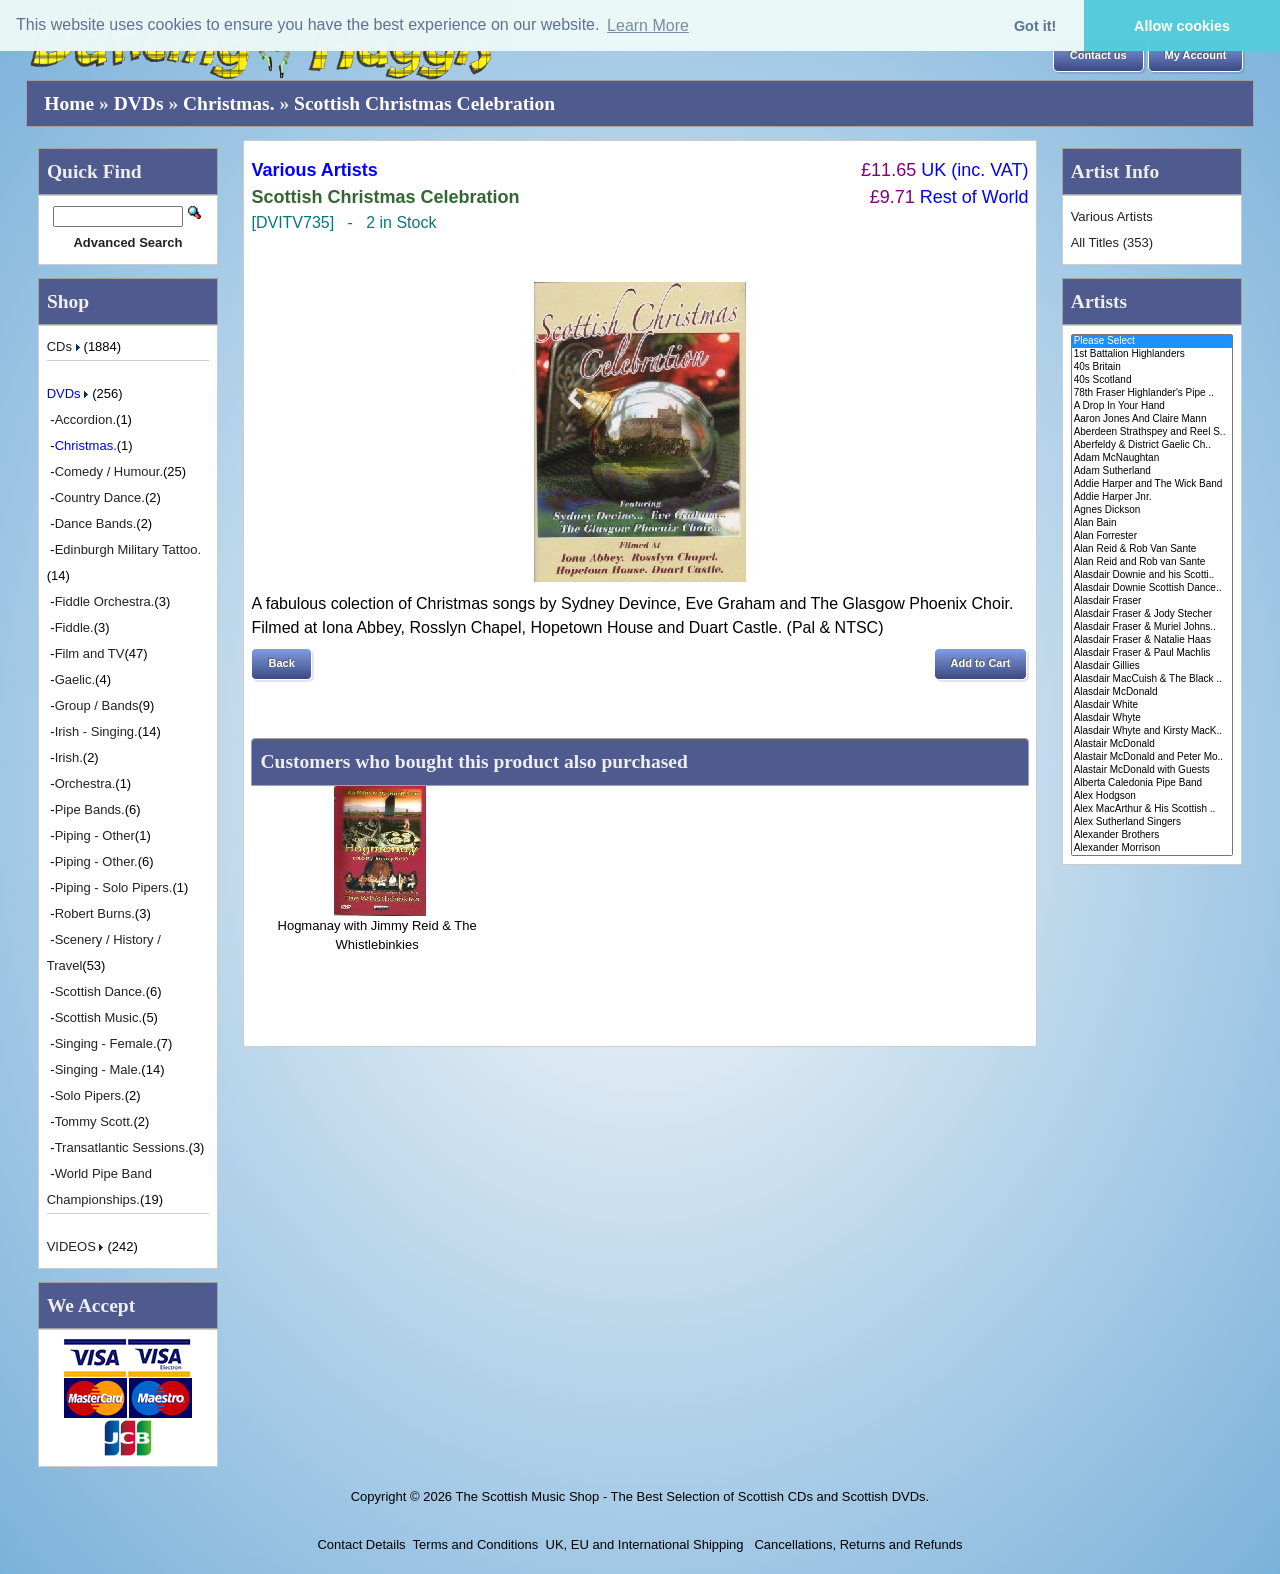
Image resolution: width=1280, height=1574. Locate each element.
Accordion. (85, 419)
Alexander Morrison (1152, 848)
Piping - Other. (96, 861)
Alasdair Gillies (1152, 666)
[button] (1098, 56)
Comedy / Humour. (109, 471)
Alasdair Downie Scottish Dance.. (1152, 588)
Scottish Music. (98, 1017)
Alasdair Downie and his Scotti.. (1152, 575)
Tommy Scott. (94, 1121)
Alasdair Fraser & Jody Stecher (1152, 614)
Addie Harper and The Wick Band (1152, 484)
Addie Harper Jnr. (1152, 497)
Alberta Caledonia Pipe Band (1152, 783)
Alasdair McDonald (1152, 692)
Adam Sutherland (1152, 471)
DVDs (139, 103)
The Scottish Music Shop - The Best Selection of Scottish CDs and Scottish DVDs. (692, 1496)
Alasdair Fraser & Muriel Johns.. (1152, 627)
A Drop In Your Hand (1152, 406)
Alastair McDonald (1152, 744)
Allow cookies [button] (1182, 26)
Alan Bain (1152, 523)
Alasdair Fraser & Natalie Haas (1152, 640)
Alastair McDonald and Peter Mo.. (1152, 757)
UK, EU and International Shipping (645, 1544)
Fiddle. (74, 627)
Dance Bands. (96, 523)
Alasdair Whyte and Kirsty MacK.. (1152, 731)
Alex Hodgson (1152, 796)
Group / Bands (97, 705)
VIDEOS (77, 1246)
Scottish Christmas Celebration (424, 103)
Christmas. (229, 103)
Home (69, 103)
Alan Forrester (1152, 536)
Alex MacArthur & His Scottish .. (1152, 809)
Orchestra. (85, 783)
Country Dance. (100, 497)
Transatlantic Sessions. (122, 1147)
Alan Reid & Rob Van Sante (1152, 549)
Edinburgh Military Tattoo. (128, 549)
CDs (65, 346)
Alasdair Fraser (1152, 601)
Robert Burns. (95, 913)
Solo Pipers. (90, 1095)
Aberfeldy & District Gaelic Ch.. (1152, 445)
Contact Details (361, 1544)
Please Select (1152, 341)
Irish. (69, 757)
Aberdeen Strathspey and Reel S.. (1152, 432)
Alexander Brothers (1152, 835)
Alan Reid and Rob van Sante (1152, 562)
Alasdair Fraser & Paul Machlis (1152, 653)
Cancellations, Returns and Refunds (857, 1544)
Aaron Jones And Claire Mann (1152, 419)
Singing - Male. (98, 1069)
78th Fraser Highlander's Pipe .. (1152, 393)
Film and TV (90, 653)
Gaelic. (75, 679)
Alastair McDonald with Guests (1152, 770)
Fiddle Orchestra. (105, 601)
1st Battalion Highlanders (1152, 354)
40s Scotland (1152, 380)
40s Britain (1152, 367)
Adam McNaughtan (1152, 458)
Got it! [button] (1035, 26)
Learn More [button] (648, 25)
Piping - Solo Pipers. (114, 887)
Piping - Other (95, 835)
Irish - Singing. (96, 731)
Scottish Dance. (100, 991)
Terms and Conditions (476, 1544)
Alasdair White (1152, 705)
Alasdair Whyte (1152, 718)
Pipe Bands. (90, 809)
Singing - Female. (106, 1043)
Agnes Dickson (1152, 510)
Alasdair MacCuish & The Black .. (1152, 679)
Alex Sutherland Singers (1152, 822)
